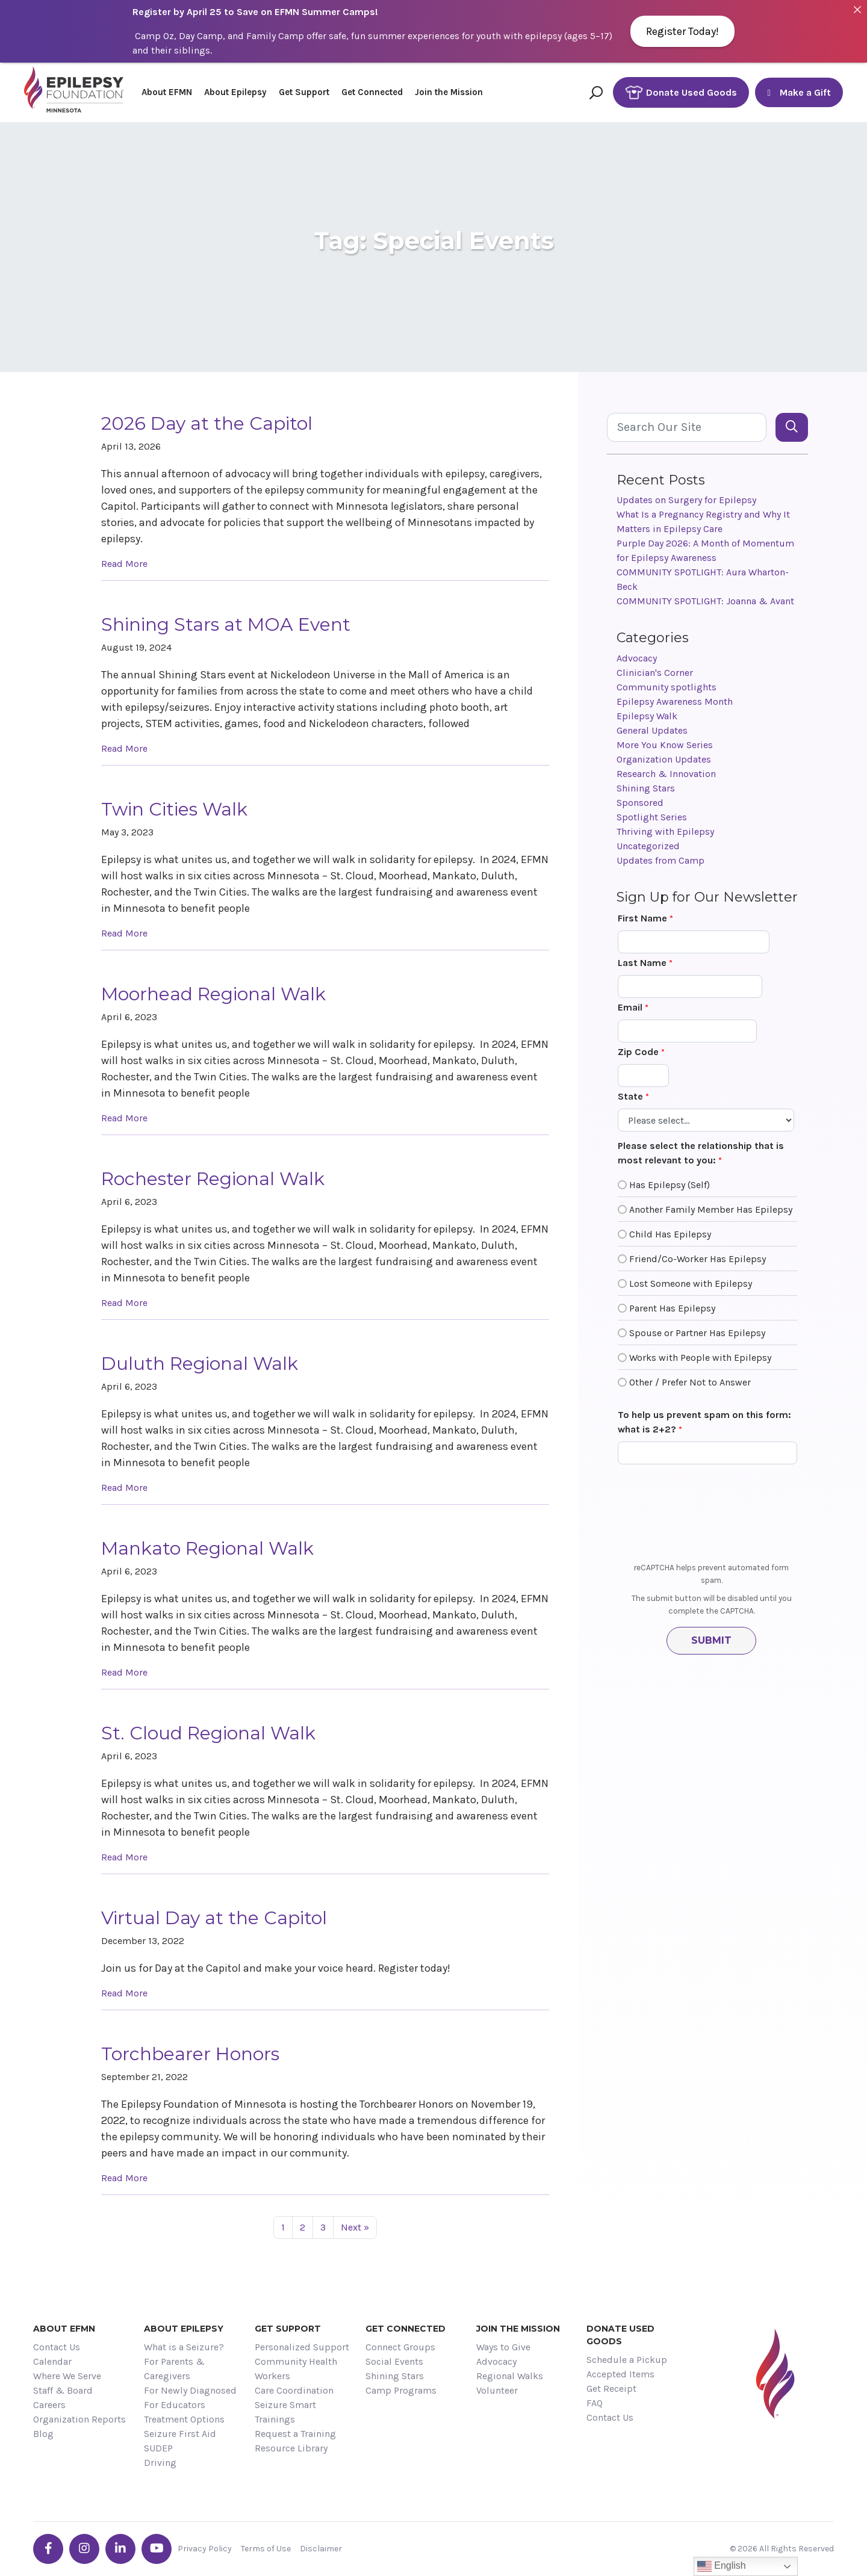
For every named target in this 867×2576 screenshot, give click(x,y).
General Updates (652, 730)
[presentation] (711, 1516)
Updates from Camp (660, 860)
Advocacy (637, 658)
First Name (642, 918)
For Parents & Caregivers (174, 2369)
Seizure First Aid (180, 2433)
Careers (49, 2404)
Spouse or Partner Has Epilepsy (697, 1333)
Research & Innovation (666, 773)
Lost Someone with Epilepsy (690, 1283)
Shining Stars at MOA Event (225, 624)
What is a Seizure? (184, 2347)
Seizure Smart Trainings (285, 2412)
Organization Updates (664, 759)
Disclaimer (321, 2548)
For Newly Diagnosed (190, 2390)
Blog (43, 2433)
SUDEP (158, 2448)
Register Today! (682, 31)
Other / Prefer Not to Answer (690, 1382)
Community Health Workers (296, 2369)
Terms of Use (266, 2548)
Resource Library (291, 2448)
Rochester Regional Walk (213, 1179)
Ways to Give (503, 2347)
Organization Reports (79, 2419)
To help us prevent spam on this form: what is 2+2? (704, 1422)
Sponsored (640, 802)
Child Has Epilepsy (670, 1234)
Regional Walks (509, 2376)
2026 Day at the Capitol (206, 423)
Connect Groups (400, 2347)
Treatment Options (184, 2419)
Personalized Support (302, 2347)
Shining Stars (646, 788)
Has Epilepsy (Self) (669, 1184)
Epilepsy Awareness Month (675, 701)
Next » (355, 2227)
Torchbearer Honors (190, 2054)
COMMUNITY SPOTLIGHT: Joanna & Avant (705, 601)
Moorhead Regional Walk (213, 994)
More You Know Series (665, 745)
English (721, 2566)
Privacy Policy (205, 2548)
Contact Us (56, 2347)
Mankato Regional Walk (207, 1548)
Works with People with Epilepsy (700, 1357)
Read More (124, 563)
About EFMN (166, 92)
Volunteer (497, 2390)
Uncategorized (648, 846)
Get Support (304, 92)
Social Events (394, 2361)
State (630, 1096)
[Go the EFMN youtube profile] (156, 2549)
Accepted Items (620, 2374)
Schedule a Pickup (626, 2359)
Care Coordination (294, 2390)
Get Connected (372, 92)
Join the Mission (449, 92)
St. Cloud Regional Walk (208, 1733)
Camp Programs (401, 2390)
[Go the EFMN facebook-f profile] (48, 2549)
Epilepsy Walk (647, 716)
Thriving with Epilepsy (665, 831)
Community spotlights (666, 687)
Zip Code (638, 1051)
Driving (160, 2462)
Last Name (642, 962)
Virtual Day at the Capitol (214, 1918)
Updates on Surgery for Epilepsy (686, 500)
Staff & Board (63, 2390)
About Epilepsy (235, 92)
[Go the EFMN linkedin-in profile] (120, 2549)
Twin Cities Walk (174, 809)
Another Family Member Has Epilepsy (710, 1209)
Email (630, 1007)
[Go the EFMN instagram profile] (84, 2549)
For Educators (174, 2404)
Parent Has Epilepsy (672, 1308)
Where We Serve (67, 2376)
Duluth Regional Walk (199, 1363)
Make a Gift (799, 92)
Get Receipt (611, 2388)
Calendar (52, 2361)
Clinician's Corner (655, 672)
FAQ (594, 2403)
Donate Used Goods (681, 92)
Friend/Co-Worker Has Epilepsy (697, 1259)
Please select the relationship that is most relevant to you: (701, 1153)
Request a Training (295, 2433)
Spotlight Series (652, 817)
